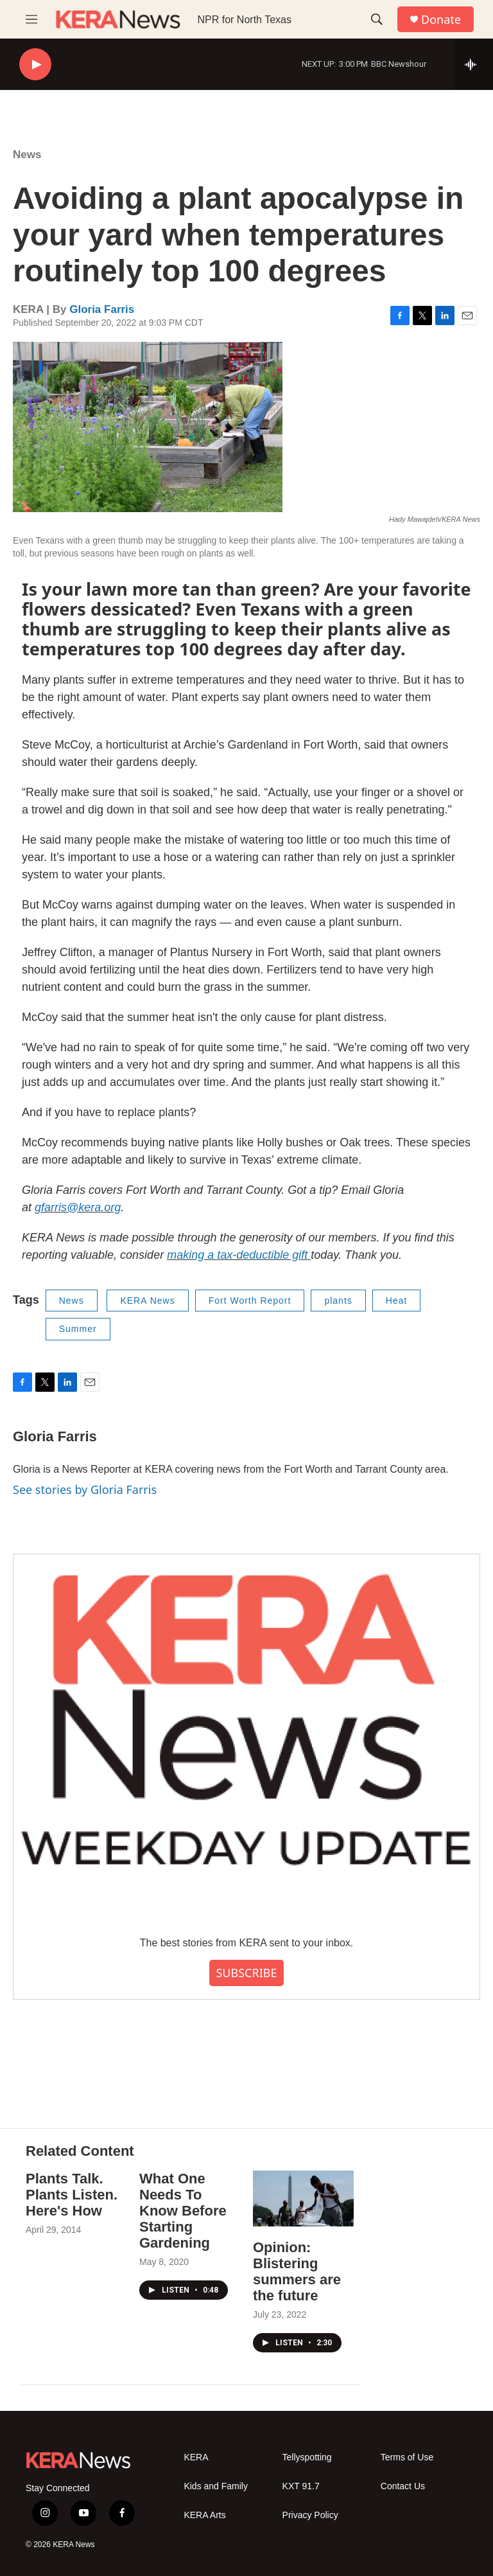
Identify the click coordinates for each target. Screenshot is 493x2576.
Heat (397, 1300)
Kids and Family (216, 2486)
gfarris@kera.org (78, 1207)
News (27, 154)
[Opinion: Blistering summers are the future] (303, 2198)
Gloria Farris (101, 309)
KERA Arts (204, 2515)
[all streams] (474, 64)
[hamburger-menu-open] (31, 19)
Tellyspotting (307, 2457)
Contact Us (403, 2486)
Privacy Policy (310, 2515)
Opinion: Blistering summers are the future (297, 2271)
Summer (78, 1329)
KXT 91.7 (301, 2486)
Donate (441, 19)
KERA (196, 2457)
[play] (35, 64)
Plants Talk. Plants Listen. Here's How (71, 2195)
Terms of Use (407, 2457)
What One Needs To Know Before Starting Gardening (183, 2211)
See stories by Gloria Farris (85, 1489)
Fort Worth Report (250, 1300)
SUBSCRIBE (246, 1972)
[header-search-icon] (377, 19)
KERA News (147, 1300)
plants (338, 1300)
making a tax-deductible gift (237, 1254)
